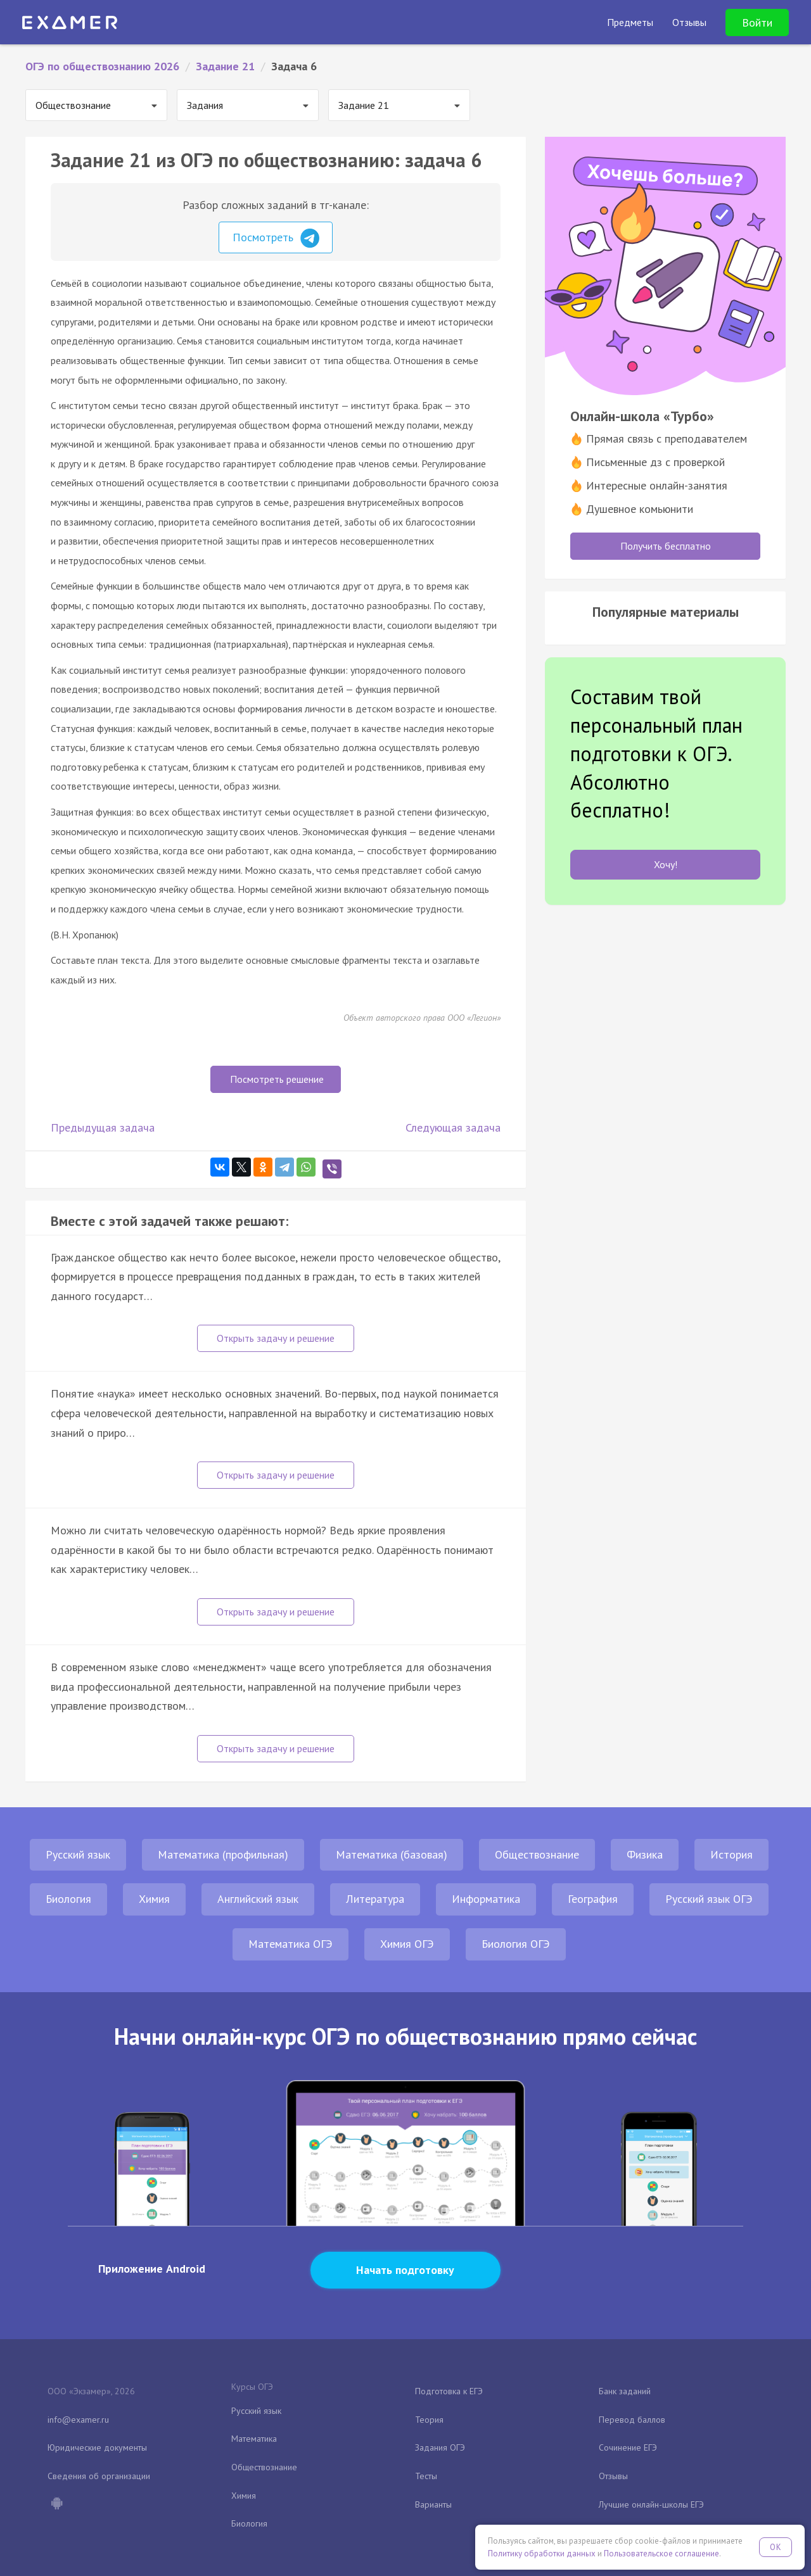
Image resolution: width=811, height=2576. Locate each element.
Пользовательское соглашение (661, 2553)
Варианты (433, 2504)
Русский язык (78, 1854)
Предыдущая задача (103, 1127)
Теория (429, 2419)
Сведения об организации (99, 2476)
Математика (254, 2438)
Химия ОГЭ (407, 1943)
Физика (645, 1854)
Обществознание (537, 1854)
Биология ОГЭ (516, 1943)
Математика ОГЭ (290, 1943)
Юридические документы (97, 2447)
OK (775, 2547)
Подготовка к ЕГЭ (449, 2391)
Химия (154, 1898)
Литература (375, 1898)
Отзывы (613, 2476)
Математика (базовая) (391, 1854)
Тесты (426, 2476)
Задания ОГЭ (440, 2447)
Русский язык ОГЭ (709, 1898)
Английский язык (257, 1898)
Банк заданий (625, 2391)
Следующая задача (453, 1127)
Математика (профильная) (223, 1854)
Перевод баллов (632, 2419)
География (593, 1898)
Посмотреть (276, 238)
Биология (68, 1898)
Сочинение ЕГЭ (628, 2447)
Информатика (486, 1898)
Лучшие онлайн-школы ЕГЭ (651, 2504)
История (731, 1854)
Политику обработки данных (542, 2553)
